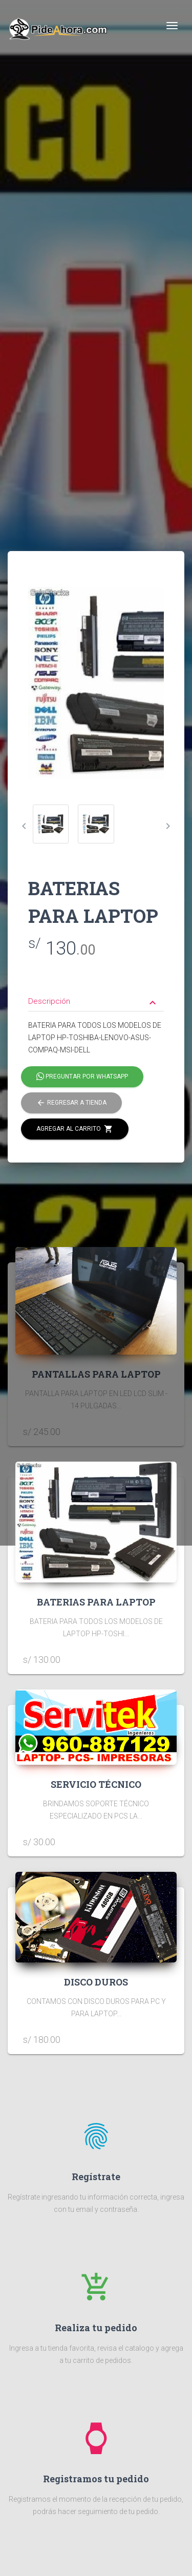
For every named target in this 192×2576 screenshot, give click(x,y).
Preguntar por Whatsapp (82, 1077)
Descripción (93, 1002)
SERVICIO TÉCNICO (96, 1784)
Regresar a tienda (71, 1103)
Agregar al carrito (74, 1129)
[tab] (96, 994)
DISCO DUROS (96, 1982)
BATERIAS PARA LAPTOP (96, 1602)
